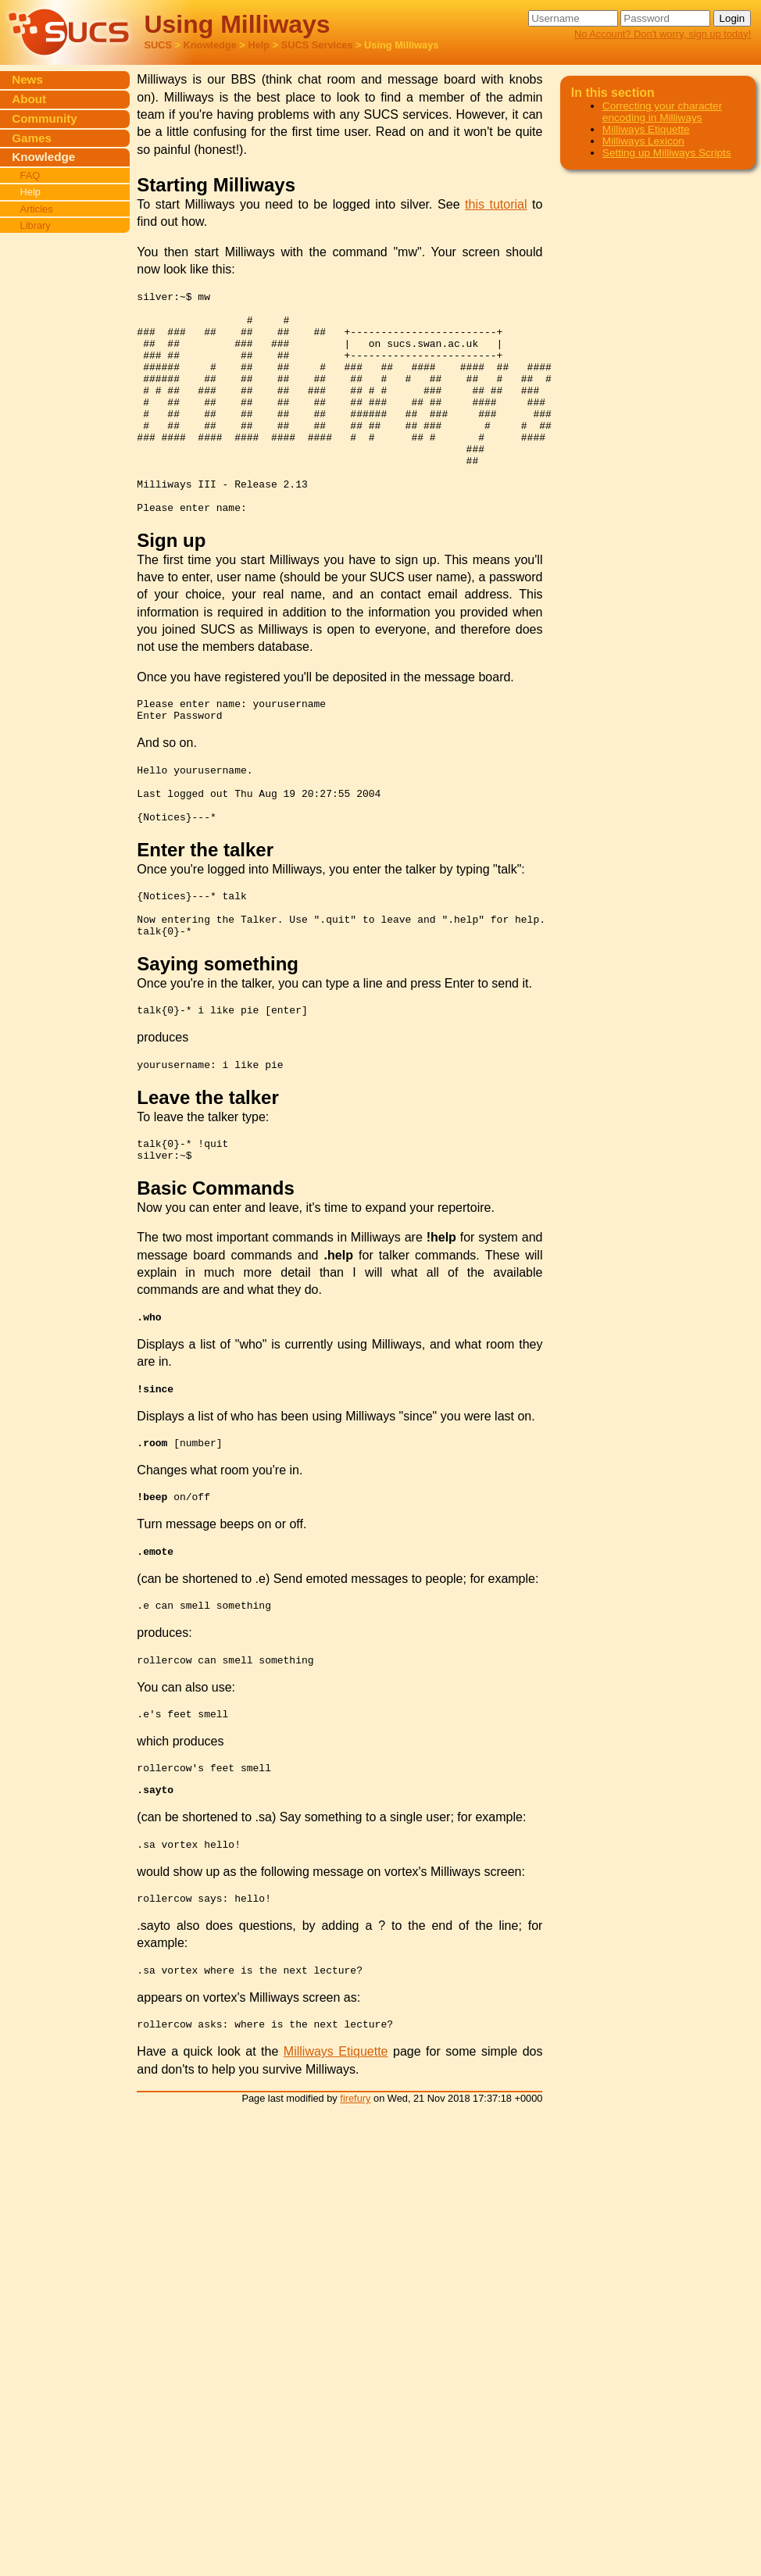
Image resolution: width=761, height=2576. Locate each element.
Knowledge (210, 45)
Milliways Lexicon (643, 141)
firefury (355, 2211)
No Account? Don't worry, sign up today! (662, 34)
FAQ (30, 175)
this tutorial (496, 204)
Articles (36, 209)
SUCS (158, 45)
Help (259, 45)
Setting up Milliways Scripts (666, 153)
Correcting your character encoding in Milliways (662, 111)
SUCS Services (317, 45)
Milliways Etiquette (336, 2163)
